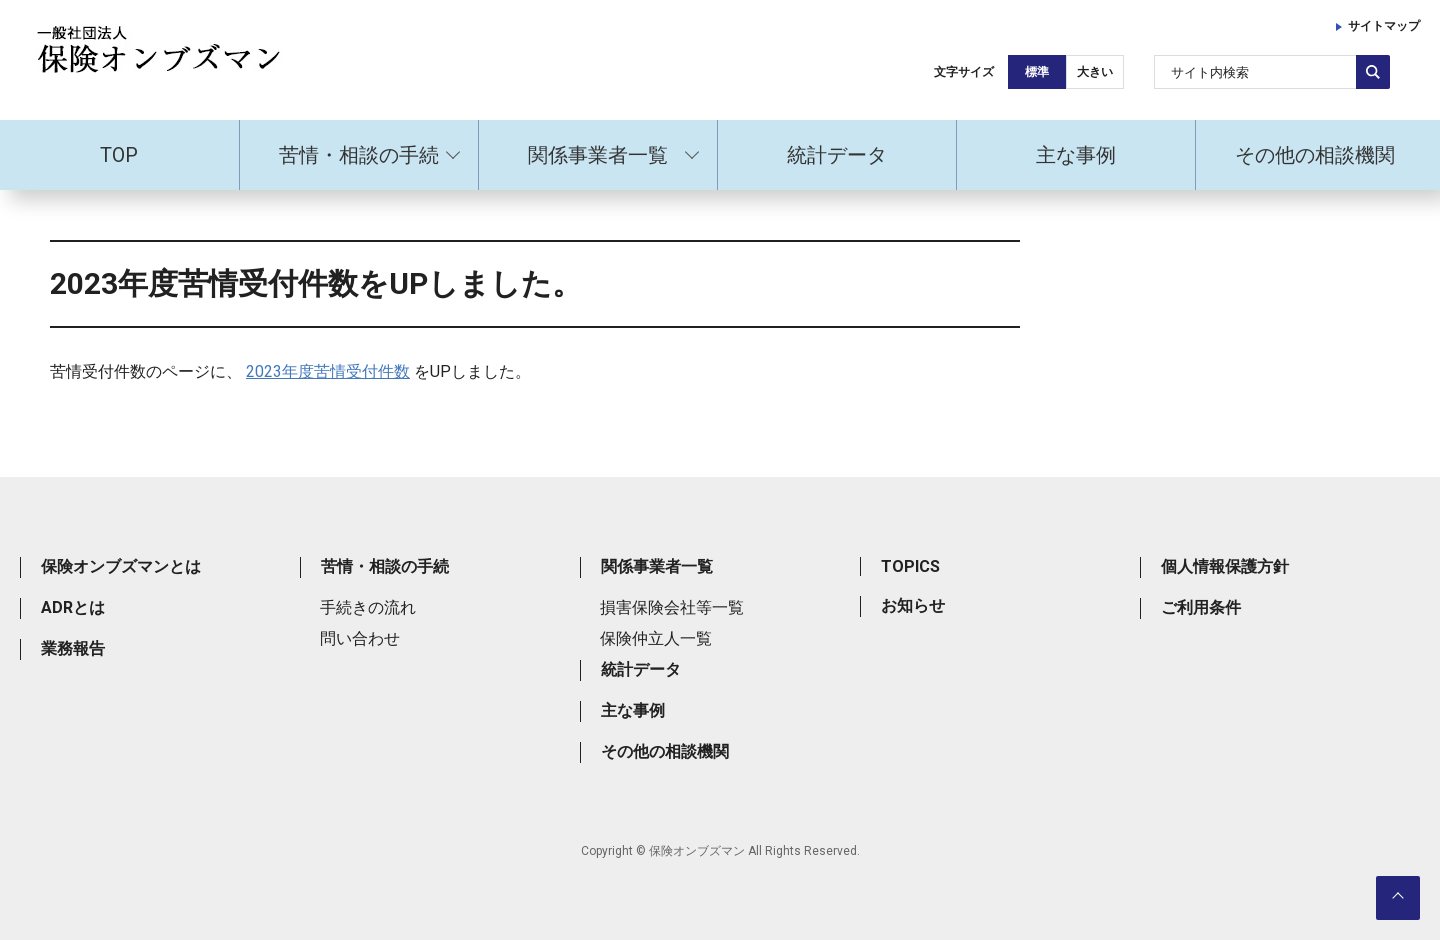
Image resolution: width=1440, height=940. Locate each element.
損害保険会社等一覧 (672, 607)
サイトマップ (1384, 26)
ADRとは (73, 607)
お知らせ (913, 605)
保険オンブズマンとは (121, 566)
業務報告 (73, 648)
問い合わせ (360, 638)
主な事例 (1076, 155)
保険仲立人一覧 (656, 638)
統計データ (837, 155)
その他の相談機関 (1315, 155)
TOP (119, 155)
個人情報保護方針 (1225, 566)
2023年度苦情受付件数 (328, 371)
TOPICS (910, 566)
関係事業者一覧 (598, 155)
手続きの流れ (368, 607)
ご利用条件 (1201, 607)
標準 (1037, 72)
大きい (1095, 72)
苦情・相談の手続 (359, 155)
